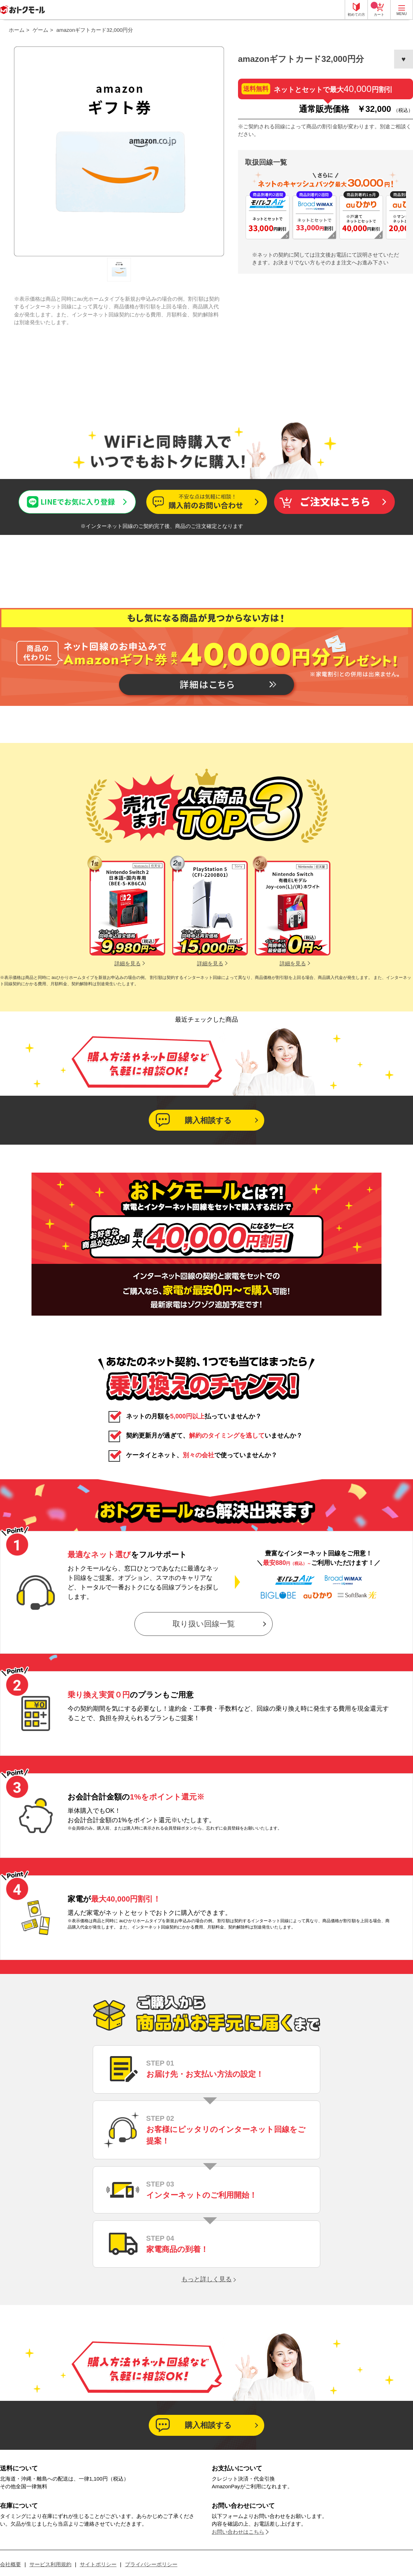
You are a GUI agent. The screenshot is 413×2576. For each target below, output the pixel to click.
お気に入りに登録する (403, 59)
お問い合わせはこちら (238, 2532)
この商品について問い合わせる (206, 502)
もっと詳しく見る (206, 2279)
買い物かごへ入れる (334, 501)
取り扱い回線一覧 (204, 1623)
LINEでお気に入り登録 (45, 496)
